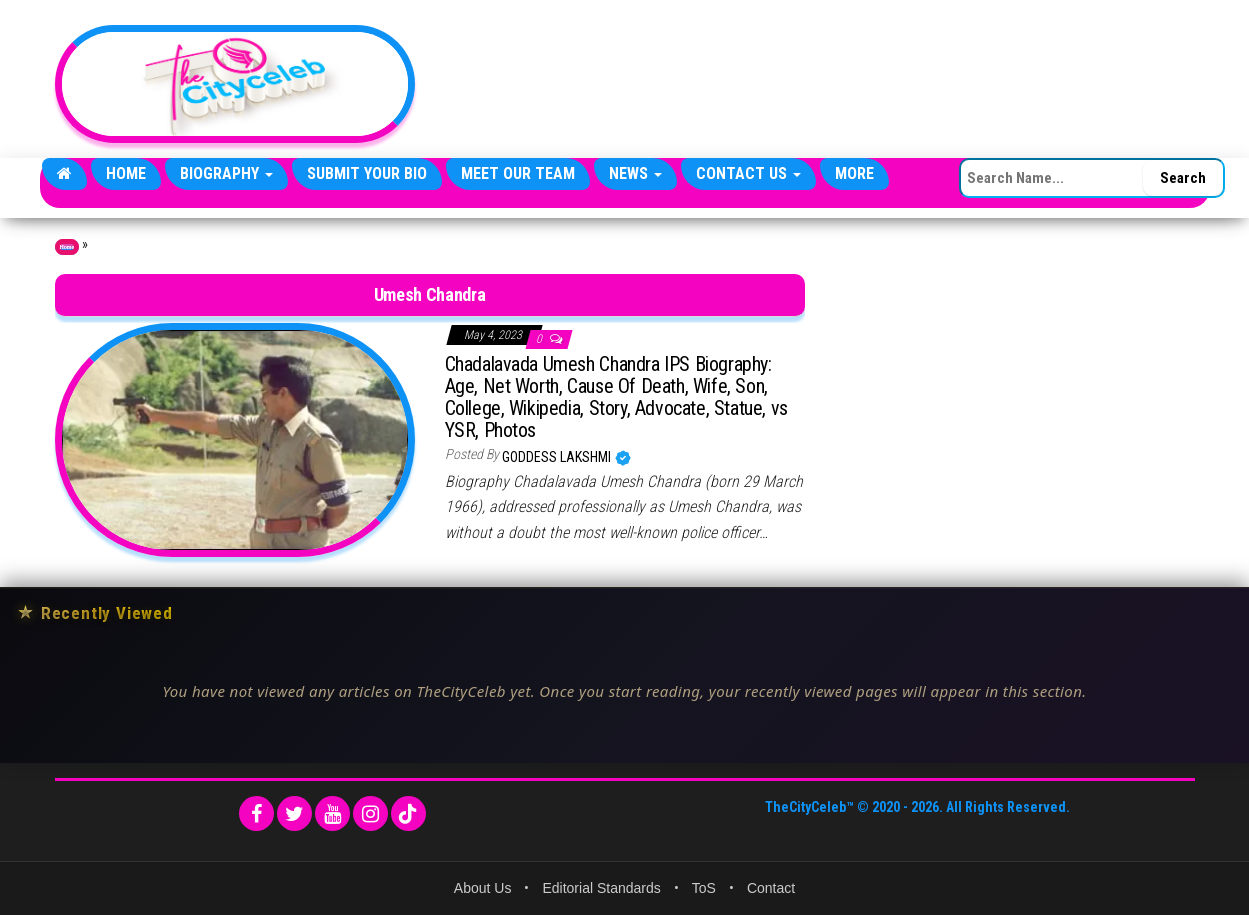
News (635, 173)
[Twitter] (294, 813)
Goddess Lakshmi (558, 457)
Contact (771, 888)
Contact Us (748, 173)
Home (126, 173)
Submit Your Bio (367, 173)
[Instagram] (370, 813)
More (854, 173)
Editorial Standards (601, 888)
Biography (226, 173)
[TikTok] (408, 813)
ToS (704, 888)
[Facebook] (256, 813)
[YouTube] (332, 813)
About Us (483, 888)
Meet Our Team (518, 173)
